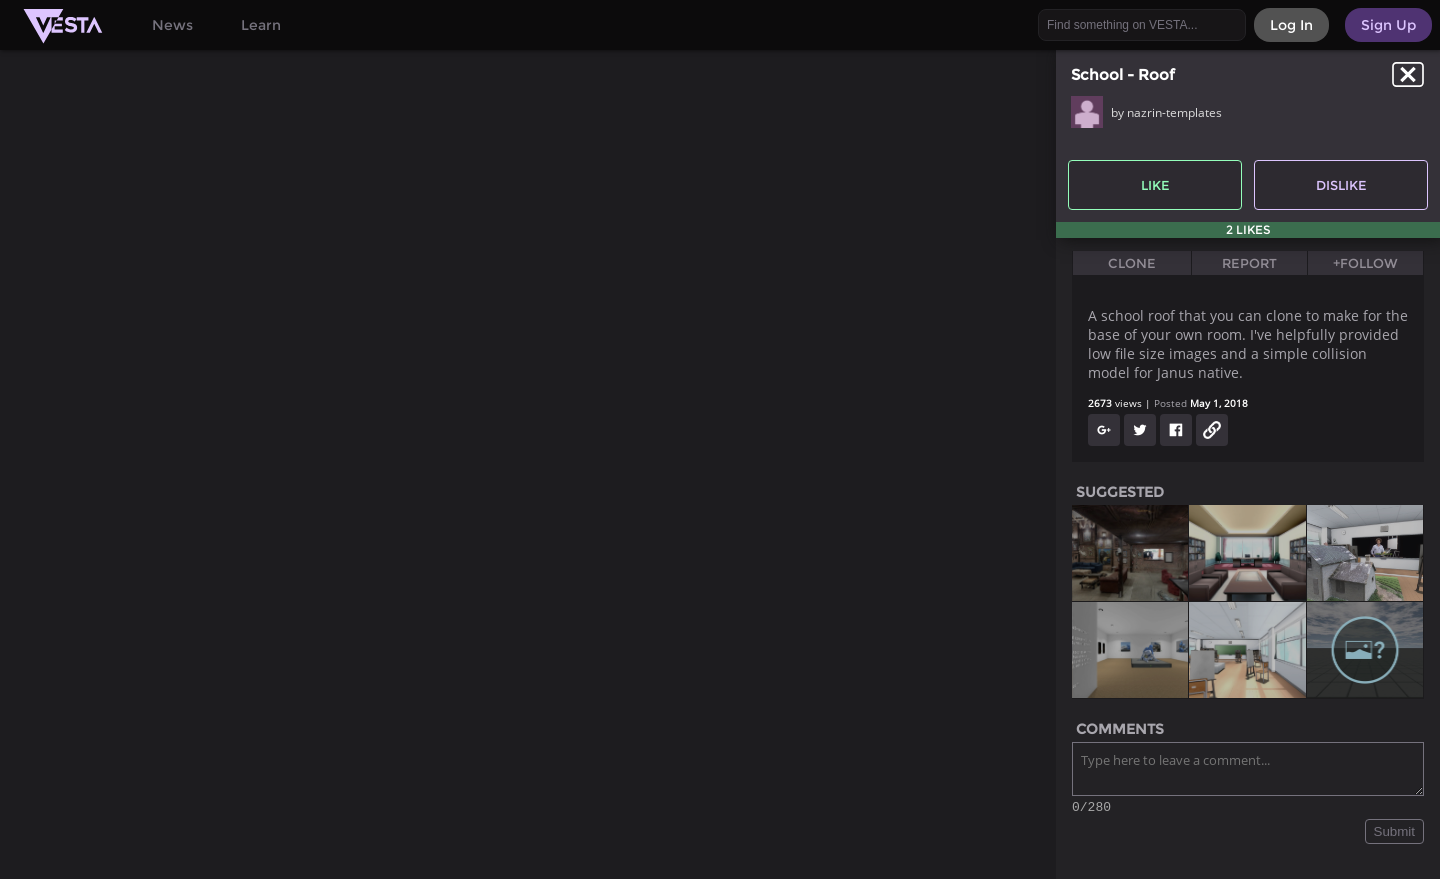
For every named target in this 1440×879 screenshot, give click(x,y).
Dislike (1341, 185)
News (172, 25)
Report (1249, 263)
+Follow (1365, 263)
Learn (261, 25)
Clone (1132, 263)
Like (1155, 185)
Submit (1394, 834)
